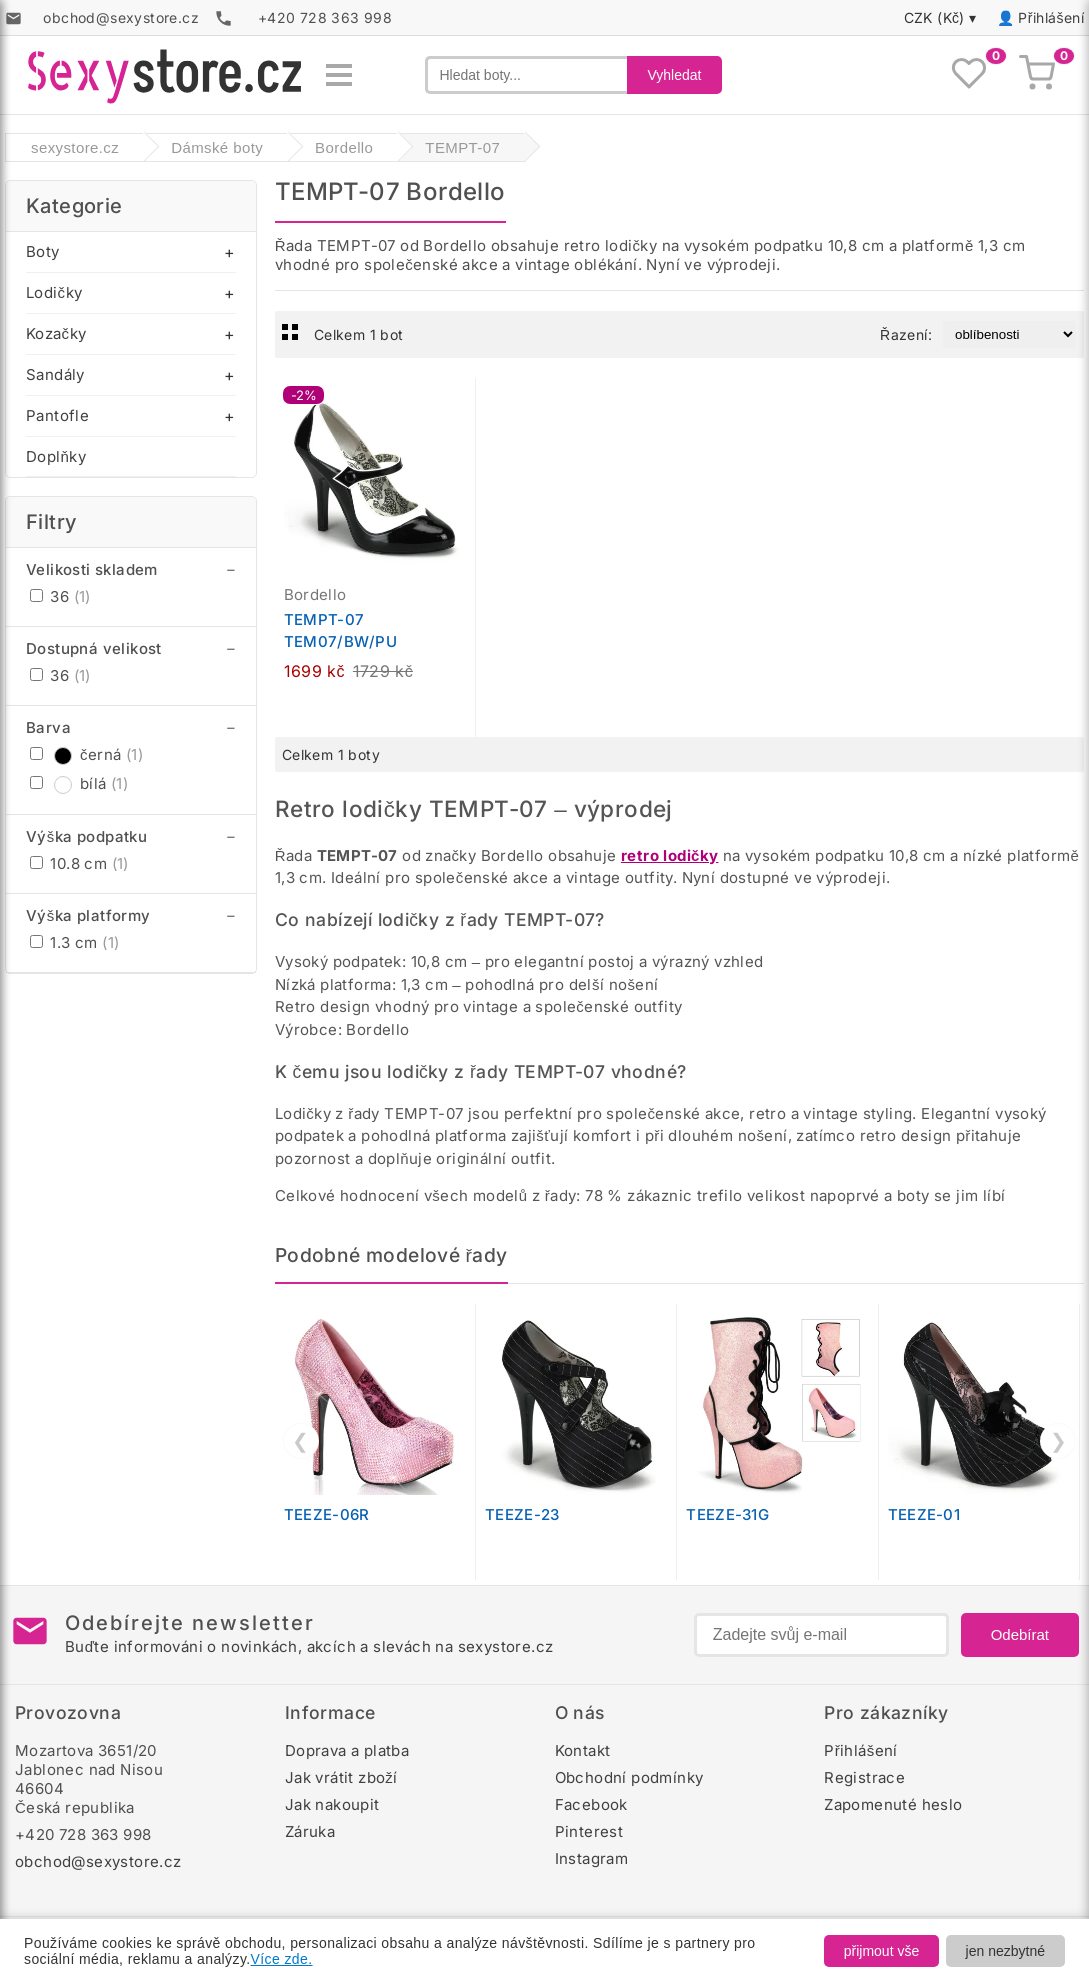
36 (60, 596)
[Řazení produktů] (1009, 334)
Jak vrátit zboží (341, 1777)
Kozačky (56, 333)
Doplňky (56, 456)
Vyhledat (675, 75)
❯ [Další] (1058, 1441)
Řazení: (906, 334)
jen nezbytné (1005, 1951)
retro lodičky (670, 855)
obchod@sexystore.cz (98, 1861)
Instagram (592, 1858)
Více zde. (282, 1959)
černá (86, 754)
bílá (79, 783)
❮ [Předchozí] (300, 1441)
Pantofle (57, 415)
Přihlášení (1051, 17)
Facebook (591, 1804)
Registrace (864, 1777)
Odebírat (1020, 1634)
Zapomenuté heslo (893, 1804)
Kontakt (583, 1750)
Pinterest (589, 1831)
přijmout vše (881, 1951)
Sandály (55, 374)
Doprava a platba (347, 1750)
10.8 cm (79, 863)
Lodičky (54, 292)
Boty (43, 251)
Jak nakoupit (332, 1804)
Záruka (310, 1831)
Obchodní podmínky (629, 1777)
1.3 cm (74, 942)
